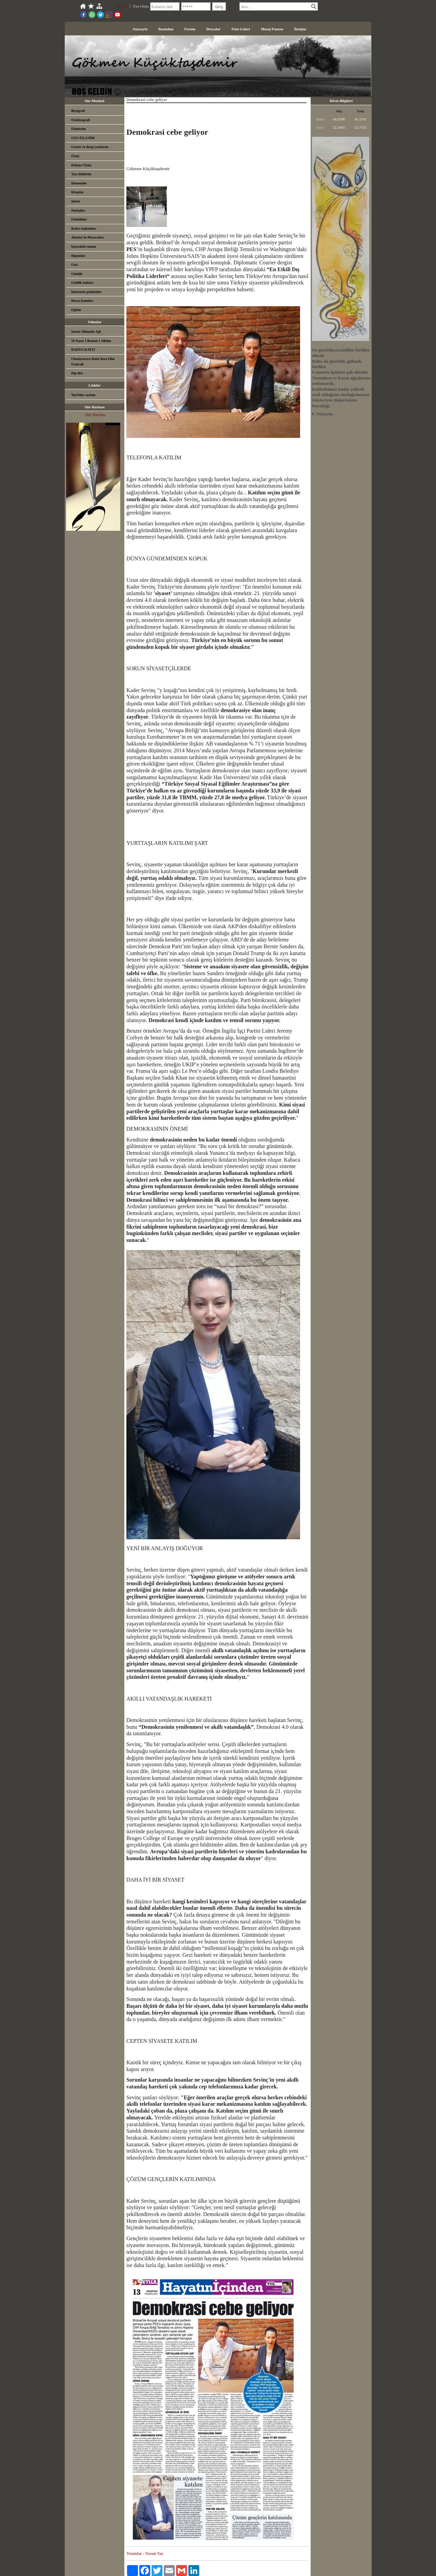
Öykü (75, 156)
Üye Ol (121, 6)
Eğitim (76, 310)
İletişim (300, 29)
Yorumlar (134, 2553)
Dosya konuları (82, 300)
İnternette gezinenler (86, 292)
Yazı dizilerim (81, 174)
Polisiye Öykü (81, 165)
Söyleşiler (78, 210)
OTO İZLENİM (83, 138)
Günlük (76, 274)
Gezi (74, 264)
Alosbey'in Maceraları (87, 237)
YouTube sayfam (83, 395)
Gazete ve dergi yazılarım (89, 147)
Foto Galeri (241, 29)
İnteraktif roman (83, 246)
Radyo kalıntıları (83, 228)
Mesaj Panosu (272, 29)
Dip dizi (77, 373)
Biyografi (78, 111)
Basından (165, 29)
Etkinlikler (79, 219)
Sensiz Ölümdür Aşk (86, 331)
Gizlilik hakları (82, 282)
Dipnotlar (78, 256)
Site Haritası (95, 414)
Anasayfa (140, 29)
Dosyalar (213, 29)
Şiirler (75, 201)
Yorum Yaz (154, 2553)
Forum (189, 29)
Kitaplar (77, 192)
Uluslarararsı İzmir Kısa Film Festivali (93, 361)
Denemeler (79, 183)
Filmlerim (78, 129)
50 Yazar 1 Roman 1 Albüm (91, 341)
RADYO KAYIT (83, 349)
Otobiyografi (80, 120)
